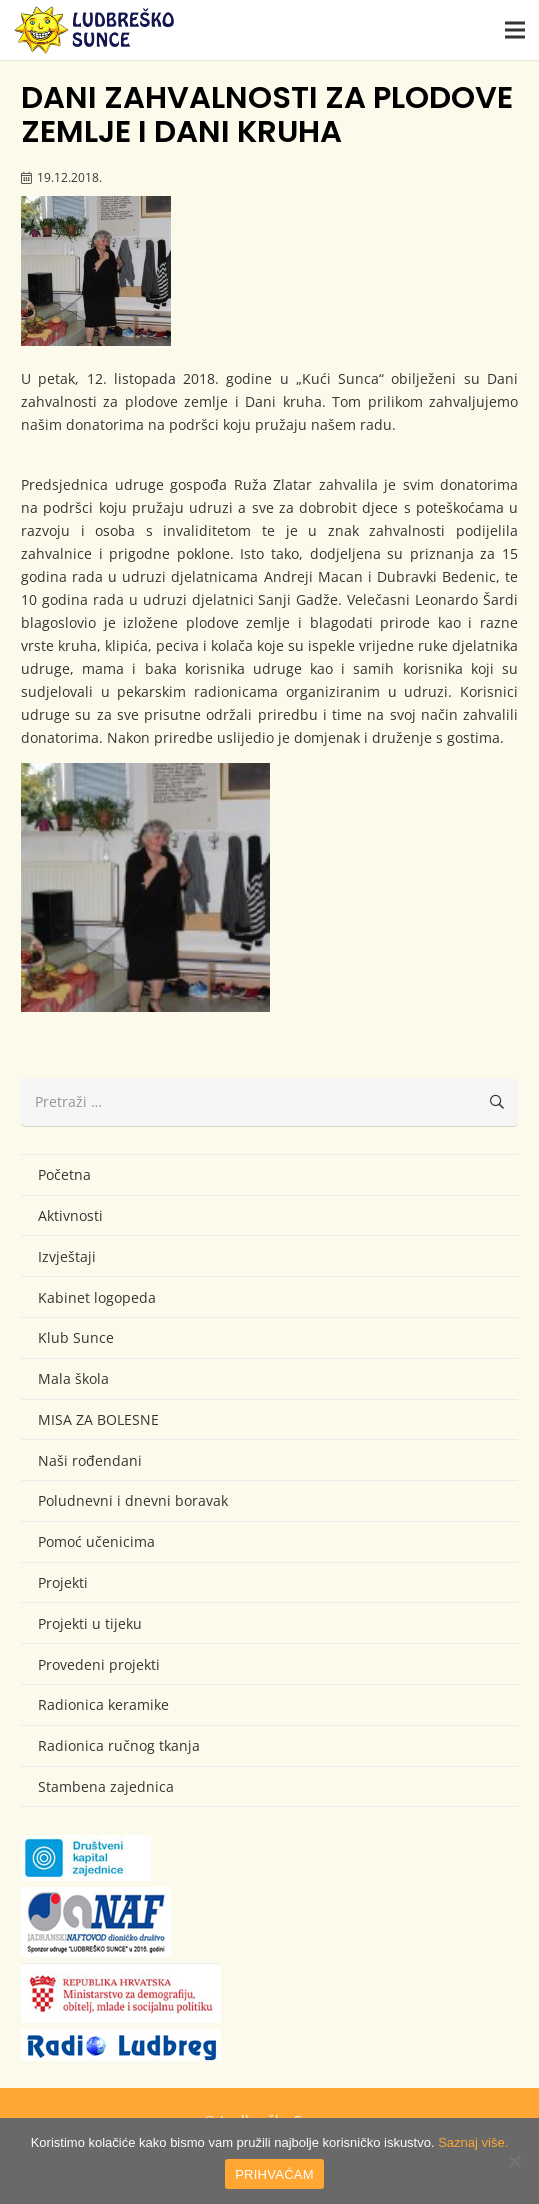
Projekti (63, 1582)
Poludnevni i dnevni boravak (133, 1500)
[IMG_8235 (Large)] (145, 887)
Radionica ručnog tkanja (119, 1745)
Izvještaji (67, 1256)
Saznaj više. (473, 2142)
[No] (514, 2161)
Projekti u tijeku (90, 1623)
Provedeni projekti (99, 1664)
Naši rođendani (90, 1460)
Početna (64, 1174)
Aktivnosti (70, 1215)
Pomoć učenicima (96, 1541)
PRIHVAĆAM (274, 2174)
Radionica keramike (103, 1704)
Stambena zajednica (106, 1786)
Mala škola (73, 1378)
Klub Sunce (76, 1337)
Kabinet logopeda (97, 1297)
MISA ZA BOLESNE (98, 1419)
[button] (515, 30)
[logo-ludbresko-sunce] (94, 30)
